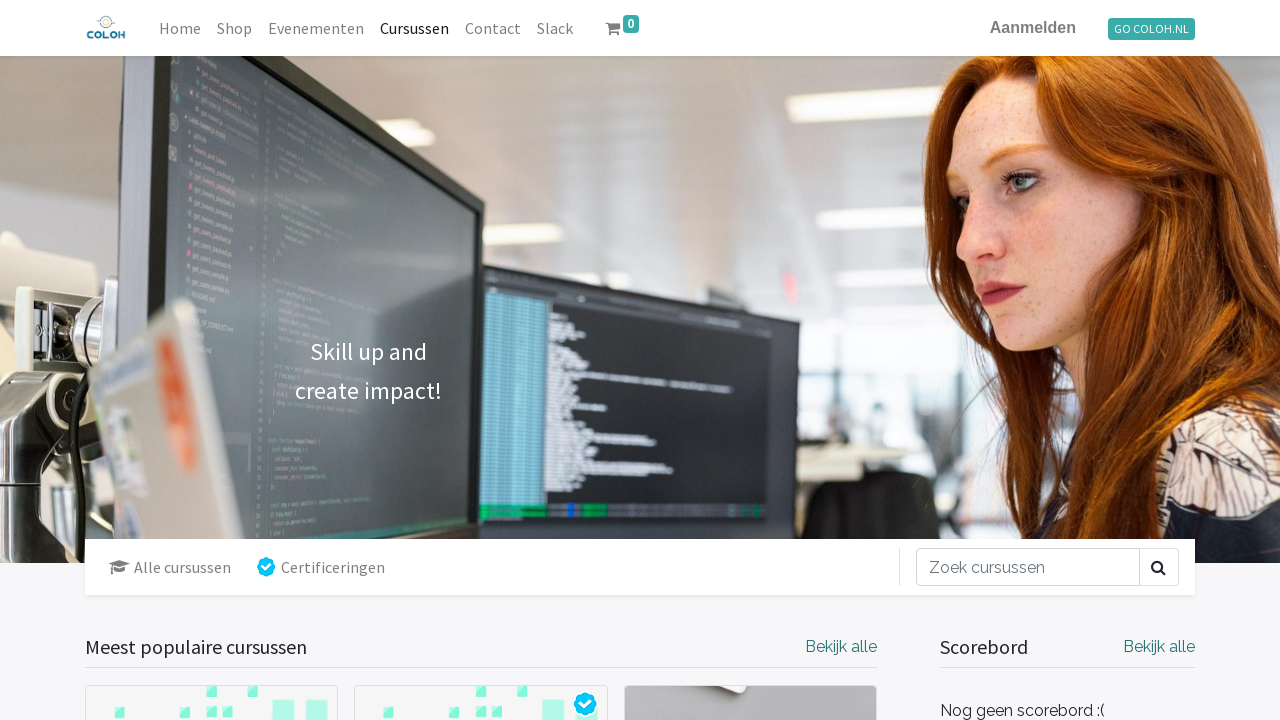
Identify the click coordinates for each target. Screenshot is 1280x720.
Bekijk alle (1159, 646)
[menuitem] (180, 28)
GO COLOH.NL (1151, 28)
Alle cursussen (170, 567)
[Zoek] (1028, 567)
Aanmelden (1033, 27)
